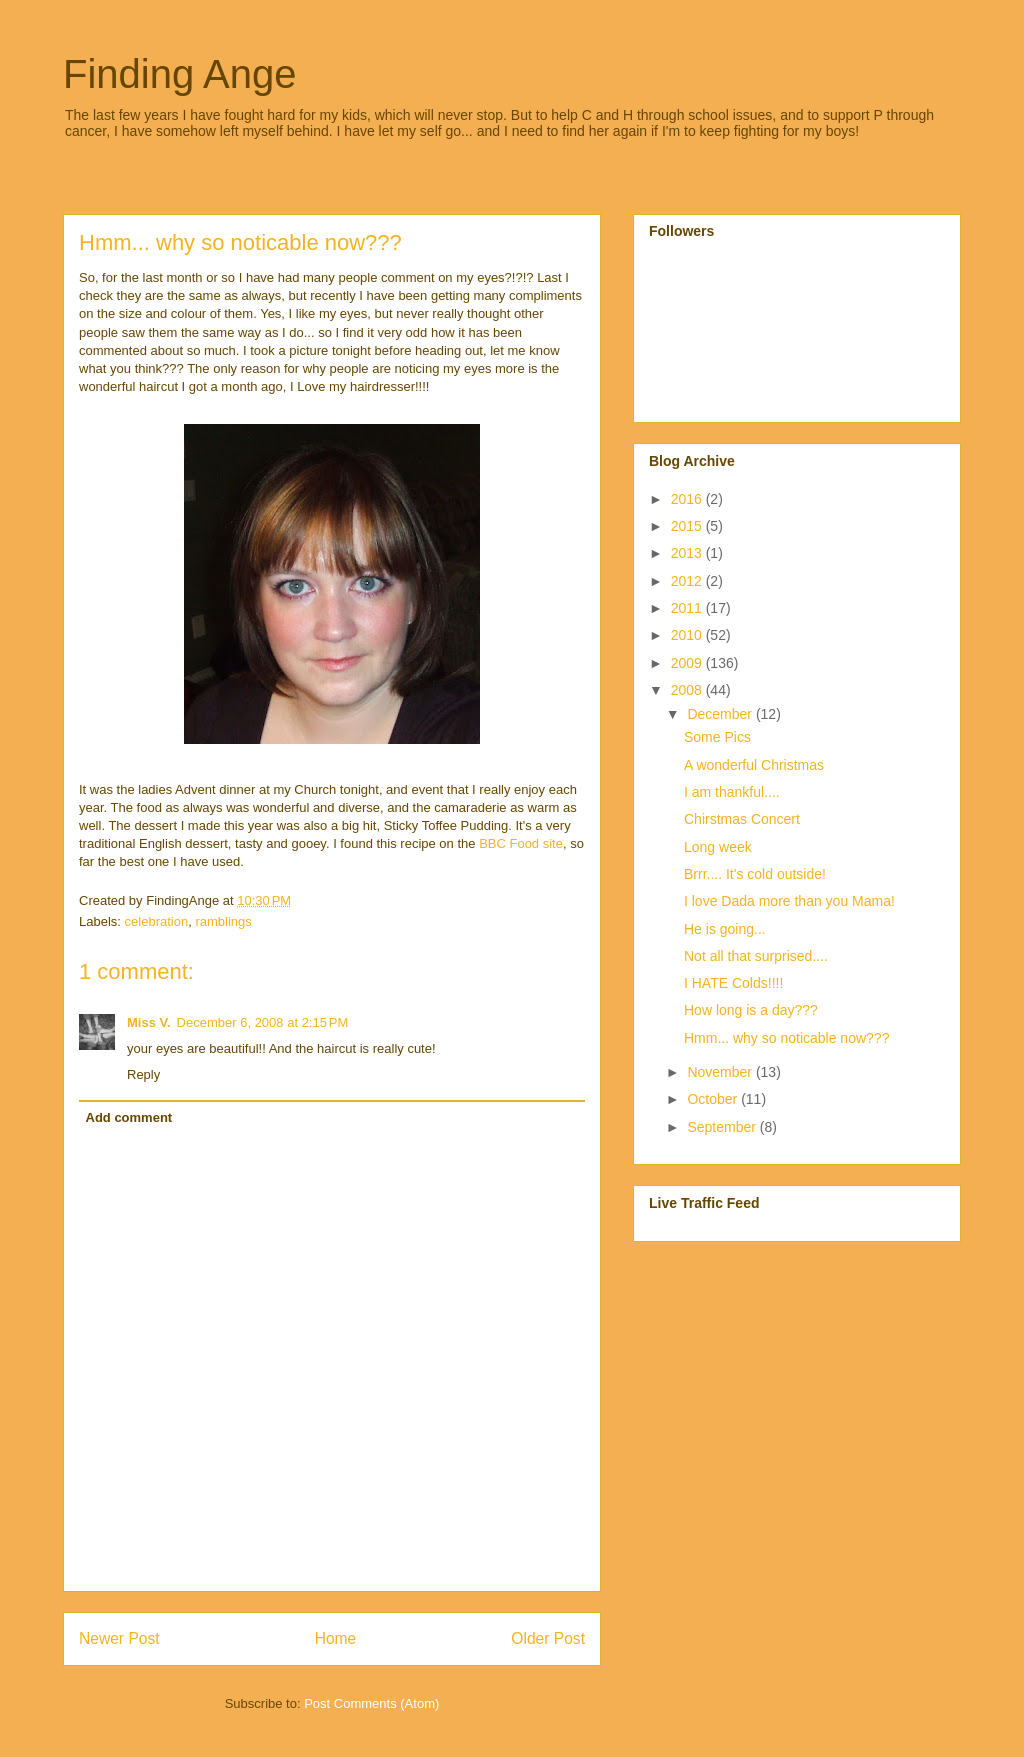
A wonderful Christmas (754, 765)
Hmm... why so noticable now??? (786, 1038)
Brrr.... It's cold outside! (755, 874)
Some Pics (717, 737)
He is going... (725, 929)
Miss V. (149, 1022)
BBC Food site (521, 843)
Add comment (129, 1117)
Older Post (548, 1638)
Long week (718, 847)
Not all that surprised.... (756, 956)
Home (336, 1638)
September (723, 1127)
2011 (688, 608)
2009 (688, 663)
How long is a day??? (751, 1010)
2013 (688, 553)
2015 (688, 526)
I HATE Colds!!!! (733, 983)
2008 (688, 690)
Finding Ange (180, 74)
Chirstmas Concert (742, 819)
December (721, 714)
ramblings (223, 921)
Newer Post (119, 1638)
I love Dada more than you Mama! (789, 901)
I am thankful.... (732, 792)
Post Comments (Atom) (371, 1703)
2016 (688, 499)
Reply (143, 1074)
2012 (688, 581)
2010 (688, 635)
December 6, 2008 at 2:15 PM (263, 1022)
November (721, 1072)
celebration (157, 921)
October (714, 1099)
